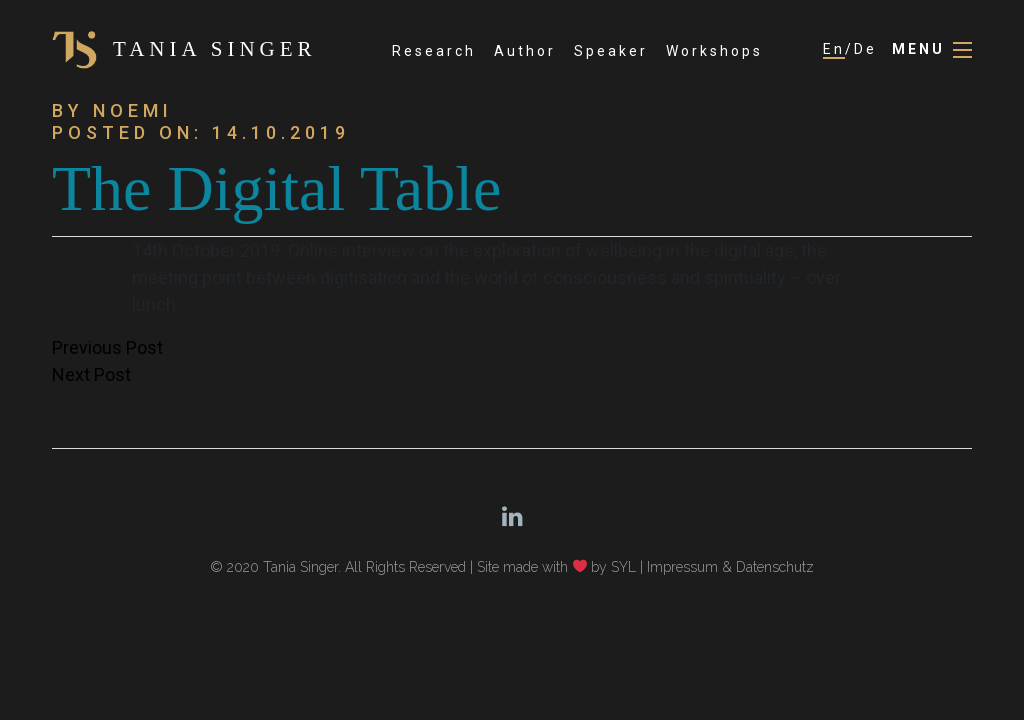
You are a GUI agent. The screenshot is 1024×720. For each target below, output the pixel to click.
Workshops (714, 51)
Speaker (611, 51)
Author (525, 51)
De (865, 49)
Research (434, 51)
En (834, 49)
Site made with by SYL (557, 567)
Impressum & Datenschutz (730, 567)
